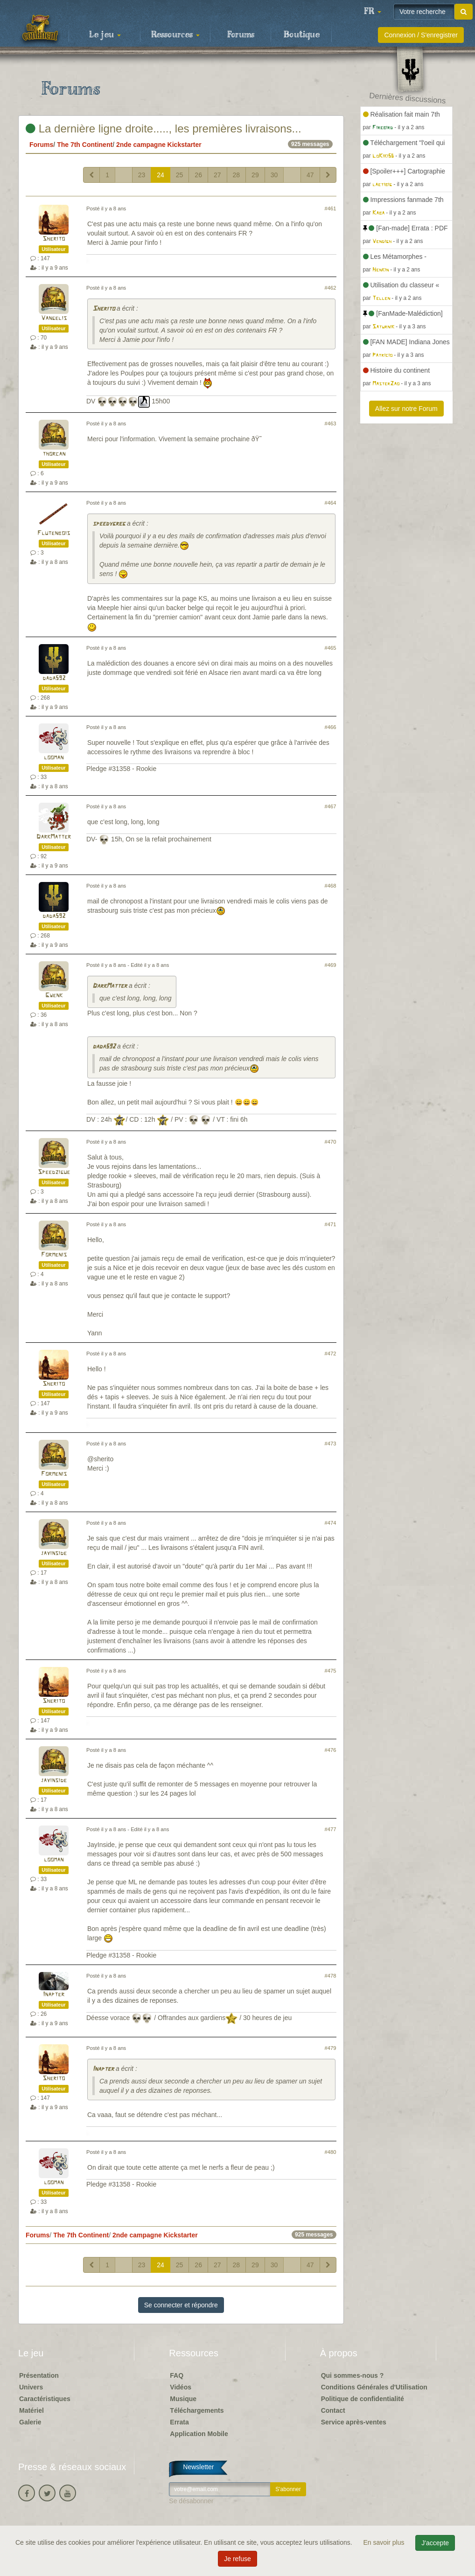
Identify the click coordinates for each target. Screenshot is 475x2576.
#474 (330, 1523)
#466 (330, 727)
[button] (372, 11)
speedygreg (108, 524)
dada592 (53, 678)
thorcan (53, 454)
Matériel (31, 2410)
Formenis (54, 1254)
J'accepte (435, 2543)
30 (274, 175)
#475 (330, 1670)
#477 (330, 1829)
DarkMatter (53, 836)
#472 (330, 1353)
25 (179, 175)
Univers (31, 2387)
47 (310, 175)
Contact (333, 2410)
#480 (330, 2152)
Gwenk (54, 995)
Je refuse (237, 2558)
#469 (330, 965)
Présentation (39, 2375)
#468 (330, 886)
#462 (330, 288)
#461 (330, 208)
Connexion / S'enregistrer (421, 35)
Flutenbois (53, 533)
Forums (240, 35)
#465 (330, 648)
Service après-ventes (353, 2422)
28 (236, 175)
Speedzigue (54, 1172)
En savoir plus (384, 2542)
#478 (330, 1976)
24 (160, 175)
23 (142, 175)
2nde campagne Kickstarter (159, 144)
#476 (330, 1750)
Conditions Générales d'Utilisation (374, 2387)
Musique (183, 2398)
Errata (179, 2422)
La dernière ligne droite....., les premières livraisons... (163, 128)
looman (53, 757)
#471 (330, 1224)
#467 (330, 806)
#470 (330, 1142)
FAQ (176, 2375)
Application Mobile (199, 2433)
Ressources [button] (175, 35)
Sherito (53, 239)
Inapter (53, 1994)
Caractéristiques (44, 2398)
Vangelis (54, 318)
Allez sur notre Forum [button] (406, 408)
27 (217, 175)
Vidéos (180, 2387)
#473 (330, 1443)
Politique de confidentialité (362, 2398)
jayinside (54, 1553)
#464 (330, 503)
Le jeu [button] (105, 35)
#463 (330, 423)
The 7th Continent (84, 144)
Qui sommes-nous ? (352, 2375)
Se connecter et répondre (181, 2305)
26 (198, 175)
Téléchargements (197, 2410)
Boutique (302, 35)
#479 (330, 2048)
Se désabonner (191, 2501)
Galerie (30, 2422)
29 (255, 175)
